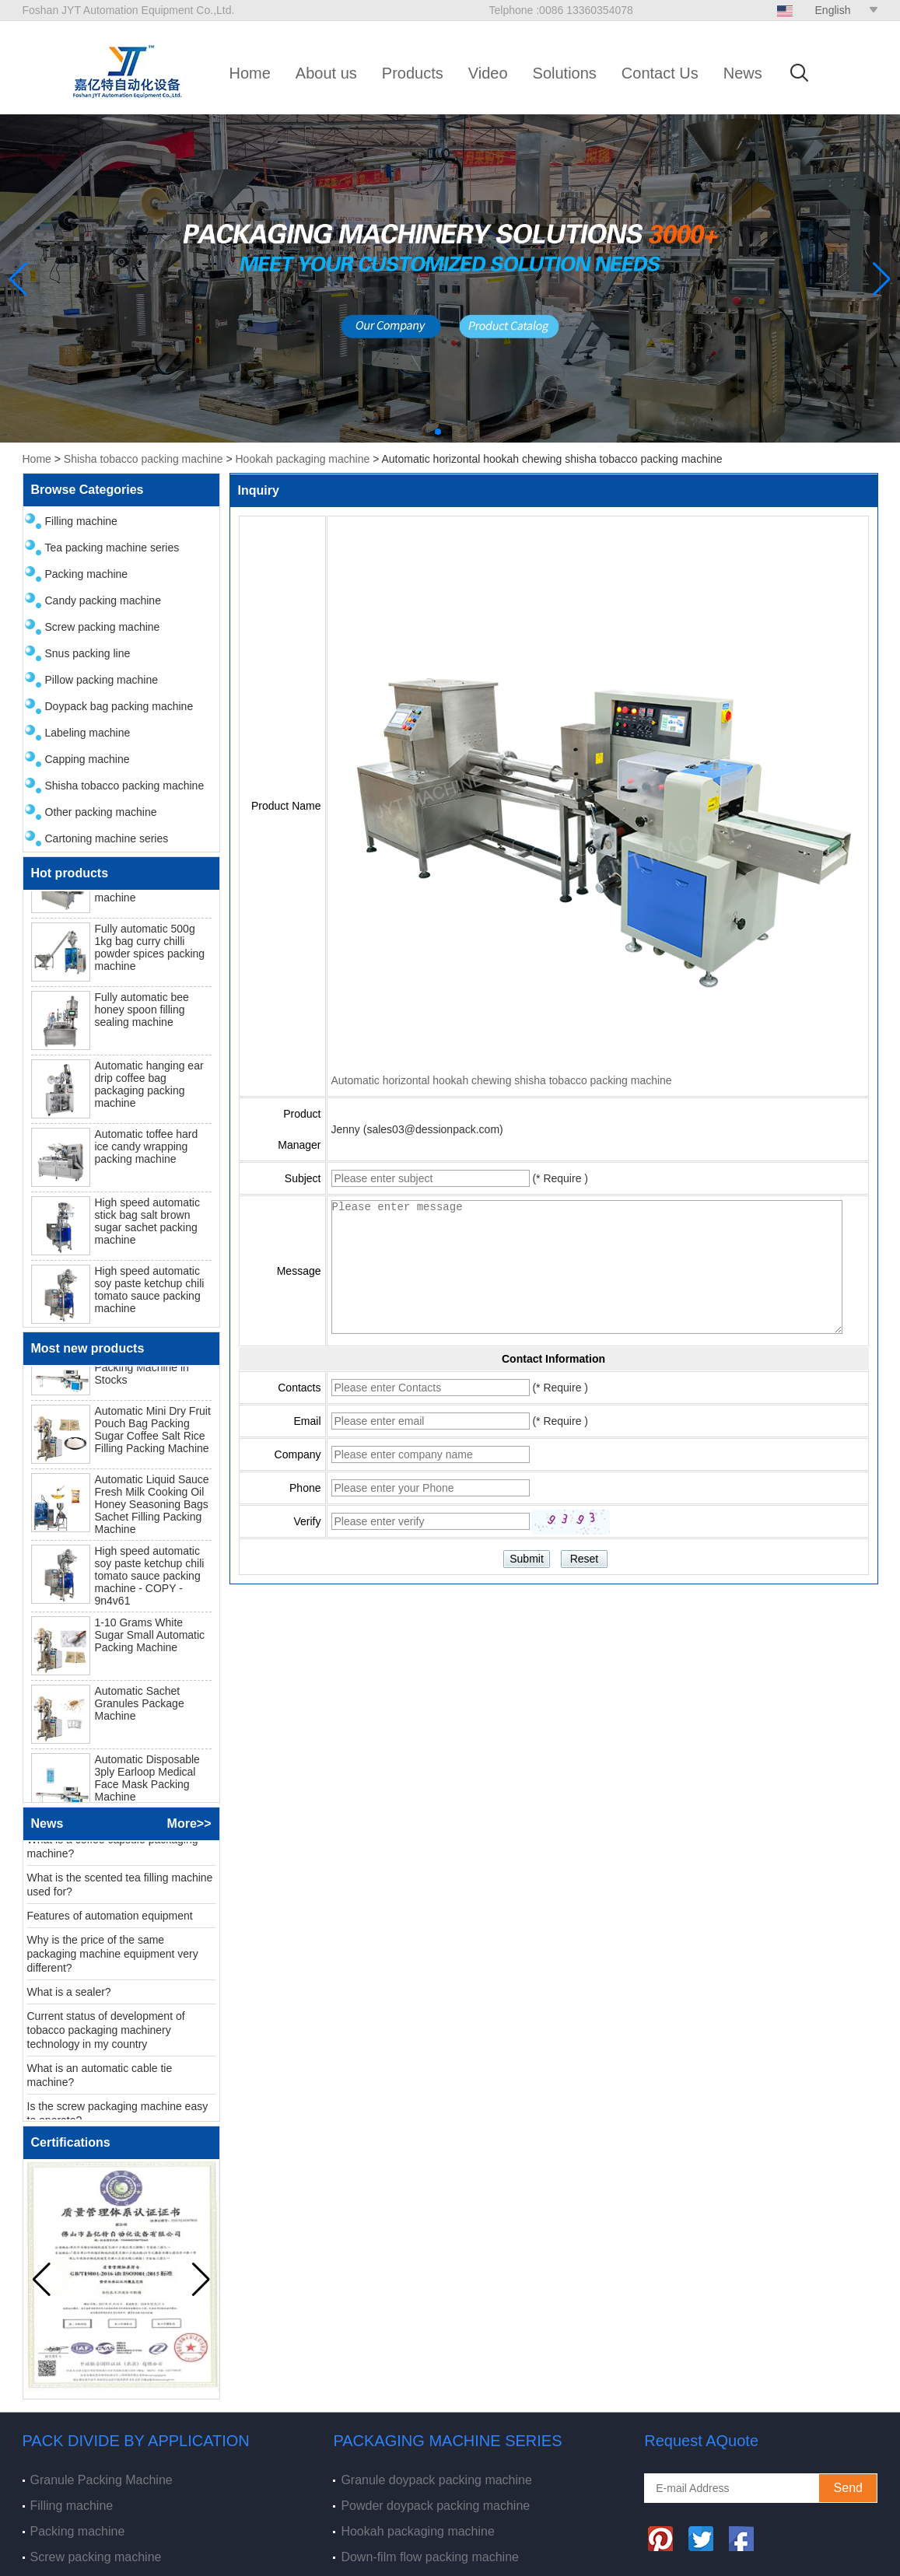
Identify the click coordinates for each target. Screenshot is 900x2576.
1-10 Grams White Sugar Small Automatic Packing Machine (150, 1637)
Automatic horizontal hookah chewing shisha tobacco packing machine (501, 1080)
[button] (438, 432)
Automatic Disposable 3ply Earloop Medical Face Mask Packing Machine (147, 1780)
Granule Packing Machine (101, 2480)
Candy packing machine (103, 600)
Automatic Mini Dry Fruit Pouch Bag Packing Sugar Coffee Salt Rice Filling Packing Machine (153, 1432)
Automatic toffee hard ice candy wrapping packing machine (146, 1149)
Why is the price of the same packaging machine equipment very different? (112, 1956)
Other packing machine (101, 812)
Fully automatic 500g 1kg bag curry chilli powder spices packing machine (150, 950)
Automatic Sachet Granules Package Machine (139, 1705)
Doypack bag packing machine (119, 706)
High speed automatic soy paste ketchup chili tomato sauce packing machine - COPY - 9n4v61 (150, 1578)
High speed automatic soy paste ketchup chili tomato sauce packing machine (150, 1293)
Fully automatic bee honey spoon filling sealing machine (142, 1012)
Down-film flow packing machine (430, 2557)
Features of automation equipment (110, 1918)
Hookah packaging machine (302, 459)
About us (326, 73)
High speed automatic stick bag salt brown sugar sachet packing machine (147, 1224)
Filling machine (81, 521)
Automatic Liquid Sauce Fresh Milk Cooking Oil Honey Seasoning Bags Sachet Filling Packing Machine (152, 1506)
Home (250, 73)
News (742, 73)
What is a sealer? (69, 1994)
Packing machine (86, 574)
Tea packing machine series (112, 547)
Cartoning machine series (107, 838)
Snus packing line (88, 653)
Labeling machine (88, 732)
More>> (189, 1823)
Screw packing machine (102, 627)
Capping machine (87, 759)
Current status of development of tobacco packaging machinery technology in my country (106, 2032)
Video (488, 73)
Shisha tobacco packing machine (143, 459)
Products (412, 73)
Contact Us (660, 73)
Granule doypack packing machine (436, 2480)
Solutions (565, 73)
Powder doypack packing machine (435, 2505)
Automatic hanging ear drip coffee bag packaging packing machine (149, 1087)
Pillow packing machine (102, 680)
